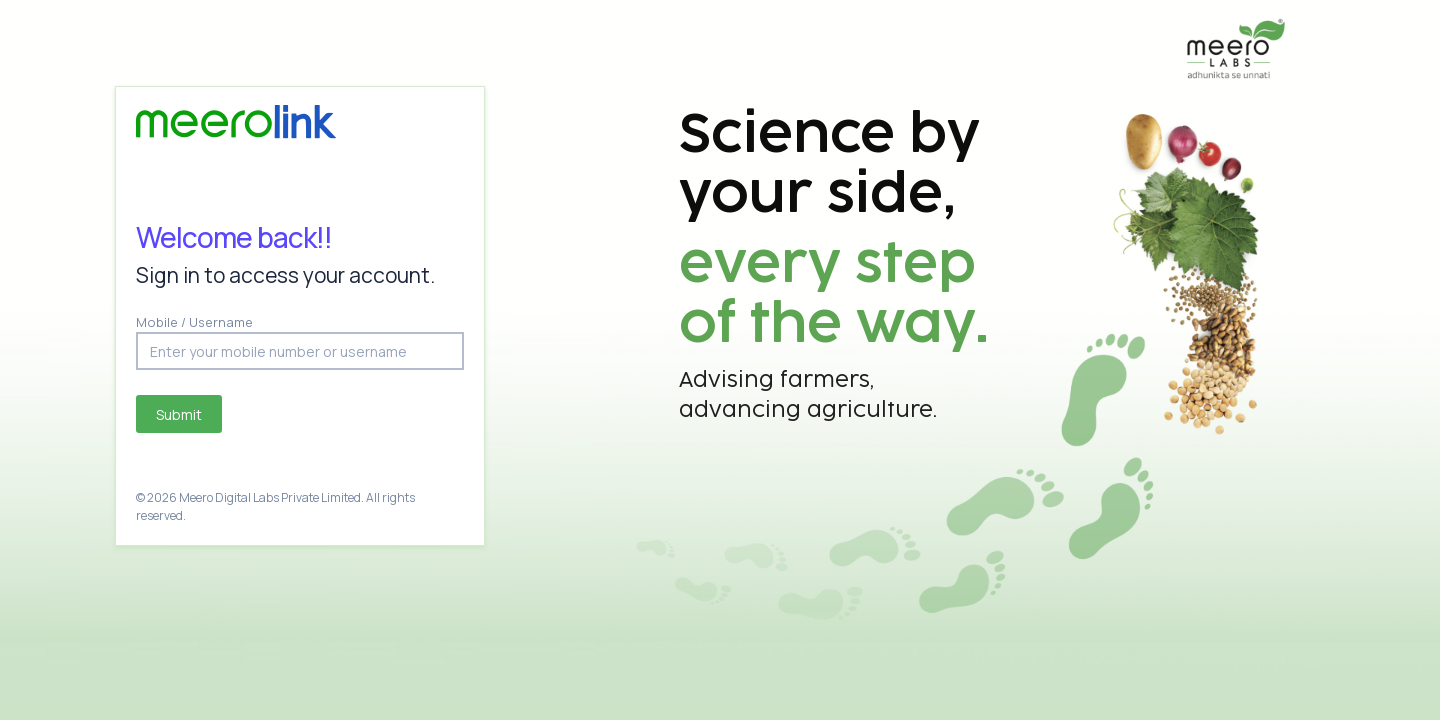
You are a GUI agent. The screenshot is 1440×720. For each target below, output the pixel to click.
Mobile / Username (194, 322)
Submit (179, 414)
